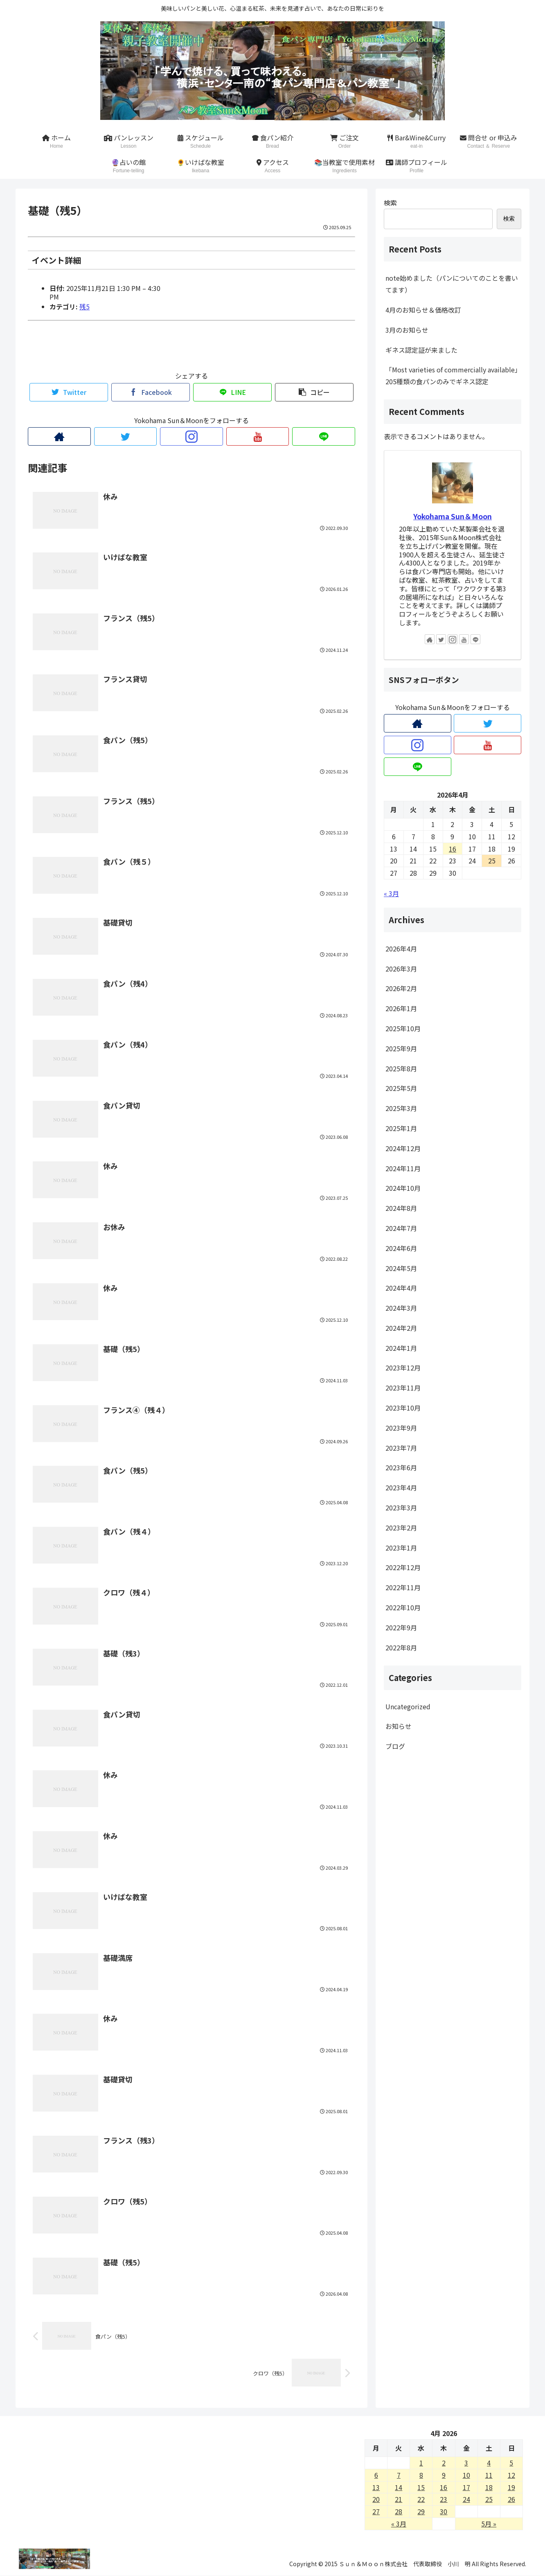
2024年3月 (401, 1308)
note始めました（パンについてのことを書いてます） (451, 284)
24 (466, 2499)
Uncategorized (407, 1706)
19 (511, 2487)
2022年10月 (403, 1607)
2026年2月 (401, 988)
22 (421, 2499)
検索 (390, 202)
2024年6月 (401, 1248)
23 (443, 2499)
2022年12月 (403, 1567)
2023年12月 (403, 1368)
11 (489, 2475)
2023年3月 (401, 1507)
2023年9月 (401, 1428)
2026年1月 (401, 1008)
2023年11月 (403, 1388)
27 (376, 2511)
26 (511, 2499)
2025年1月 (401, 1128)
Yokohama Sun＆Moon (452, 516)
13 (376, 2487)
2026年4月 (401, 948)
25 (489, 2499)
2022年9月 (401, 1627)
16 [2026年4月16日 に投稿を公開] (452, 849)
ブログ (395, 1746)
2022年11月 (403, 1587)
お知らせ (398, 1726)
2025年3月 (401, 1108)
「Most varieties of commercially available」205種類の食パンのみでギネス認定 (451, 375)
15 (421, 2487)
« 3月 (391, 893)
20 (376, 2499)
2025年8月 (401, 1068)
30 (443, 2511)
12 (511, 2475)
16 (443, 2487)
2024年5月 (401, 1268)
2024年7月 (401, 1228)
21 (398, 2499)
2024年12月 (403, 1148)
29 (421, 2511)
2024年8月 (401, 1208)
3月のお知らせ (406, 330)
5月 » (488, 2524)
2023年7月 (401, 1448)
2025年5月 (401, 1088)
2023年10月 (403, 1408)
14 (398, 2487)
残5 (84, 306)
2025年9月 (401, 1048)
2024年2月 (401, 1328)
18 (489, 2487)
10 (466, 2475)
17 (466, 2487)
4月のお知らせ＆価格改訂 (423, 310)
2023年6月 (401, 1467)
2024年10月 (403, 1188)
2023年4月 (401, 1487)
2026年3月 (401, 969)
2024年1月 (401, 1348)
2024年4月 (401, 1288)
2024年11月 (403, 1168)
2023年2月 (401, 1528)
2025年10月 (403, 1028)
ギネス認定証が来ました (421, 350)
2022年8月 (401, 1647)
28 (398, 2511)
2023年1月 (401, 1548)
